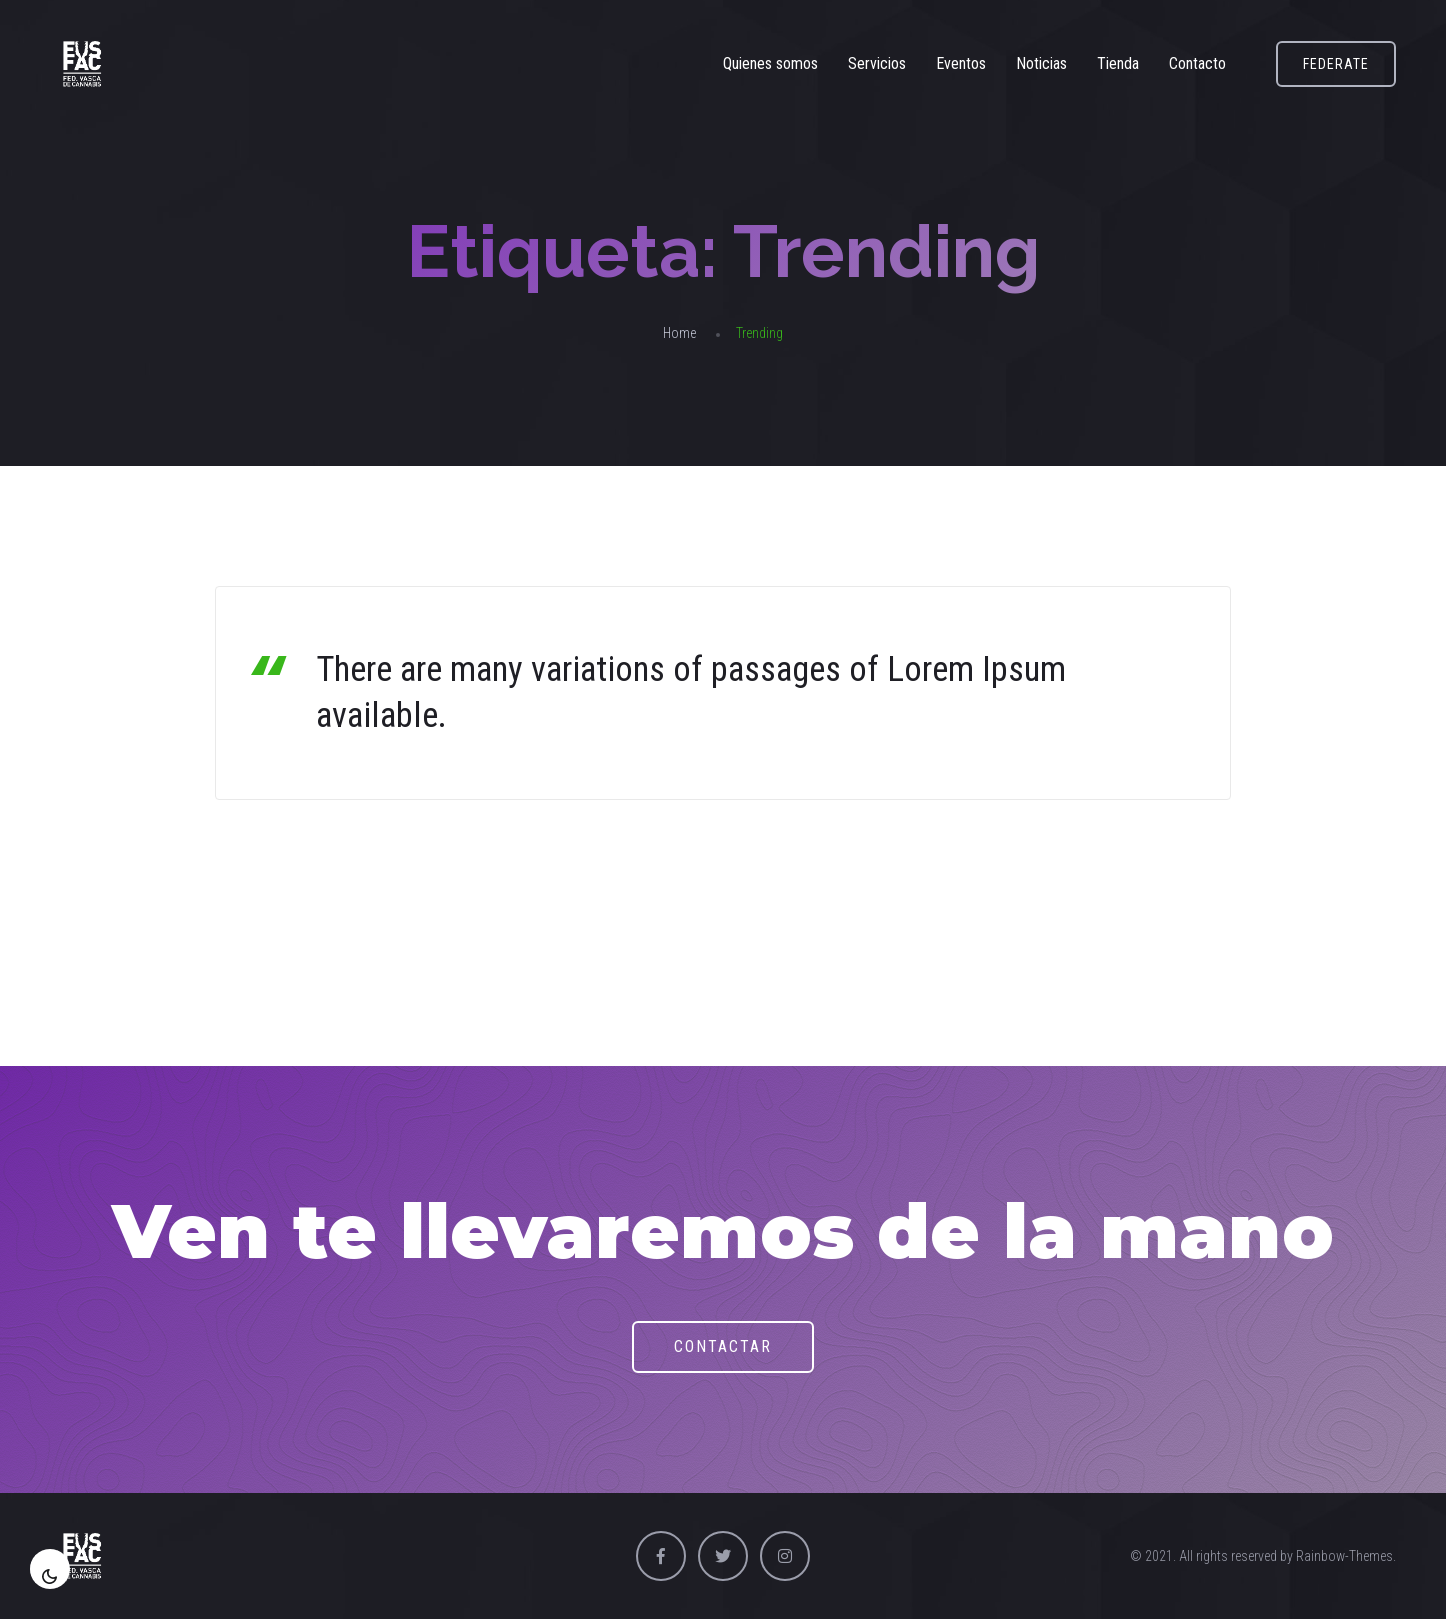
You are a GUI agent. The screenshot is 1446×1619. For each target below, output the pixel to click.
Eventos (961, 63)
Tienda (1118, 63)
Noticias (1041, 63)
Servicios (877, 63)
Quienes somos (770, 63)
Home (679, 333)
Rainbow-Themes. (1346, 1556)
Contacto (1197, 63)
